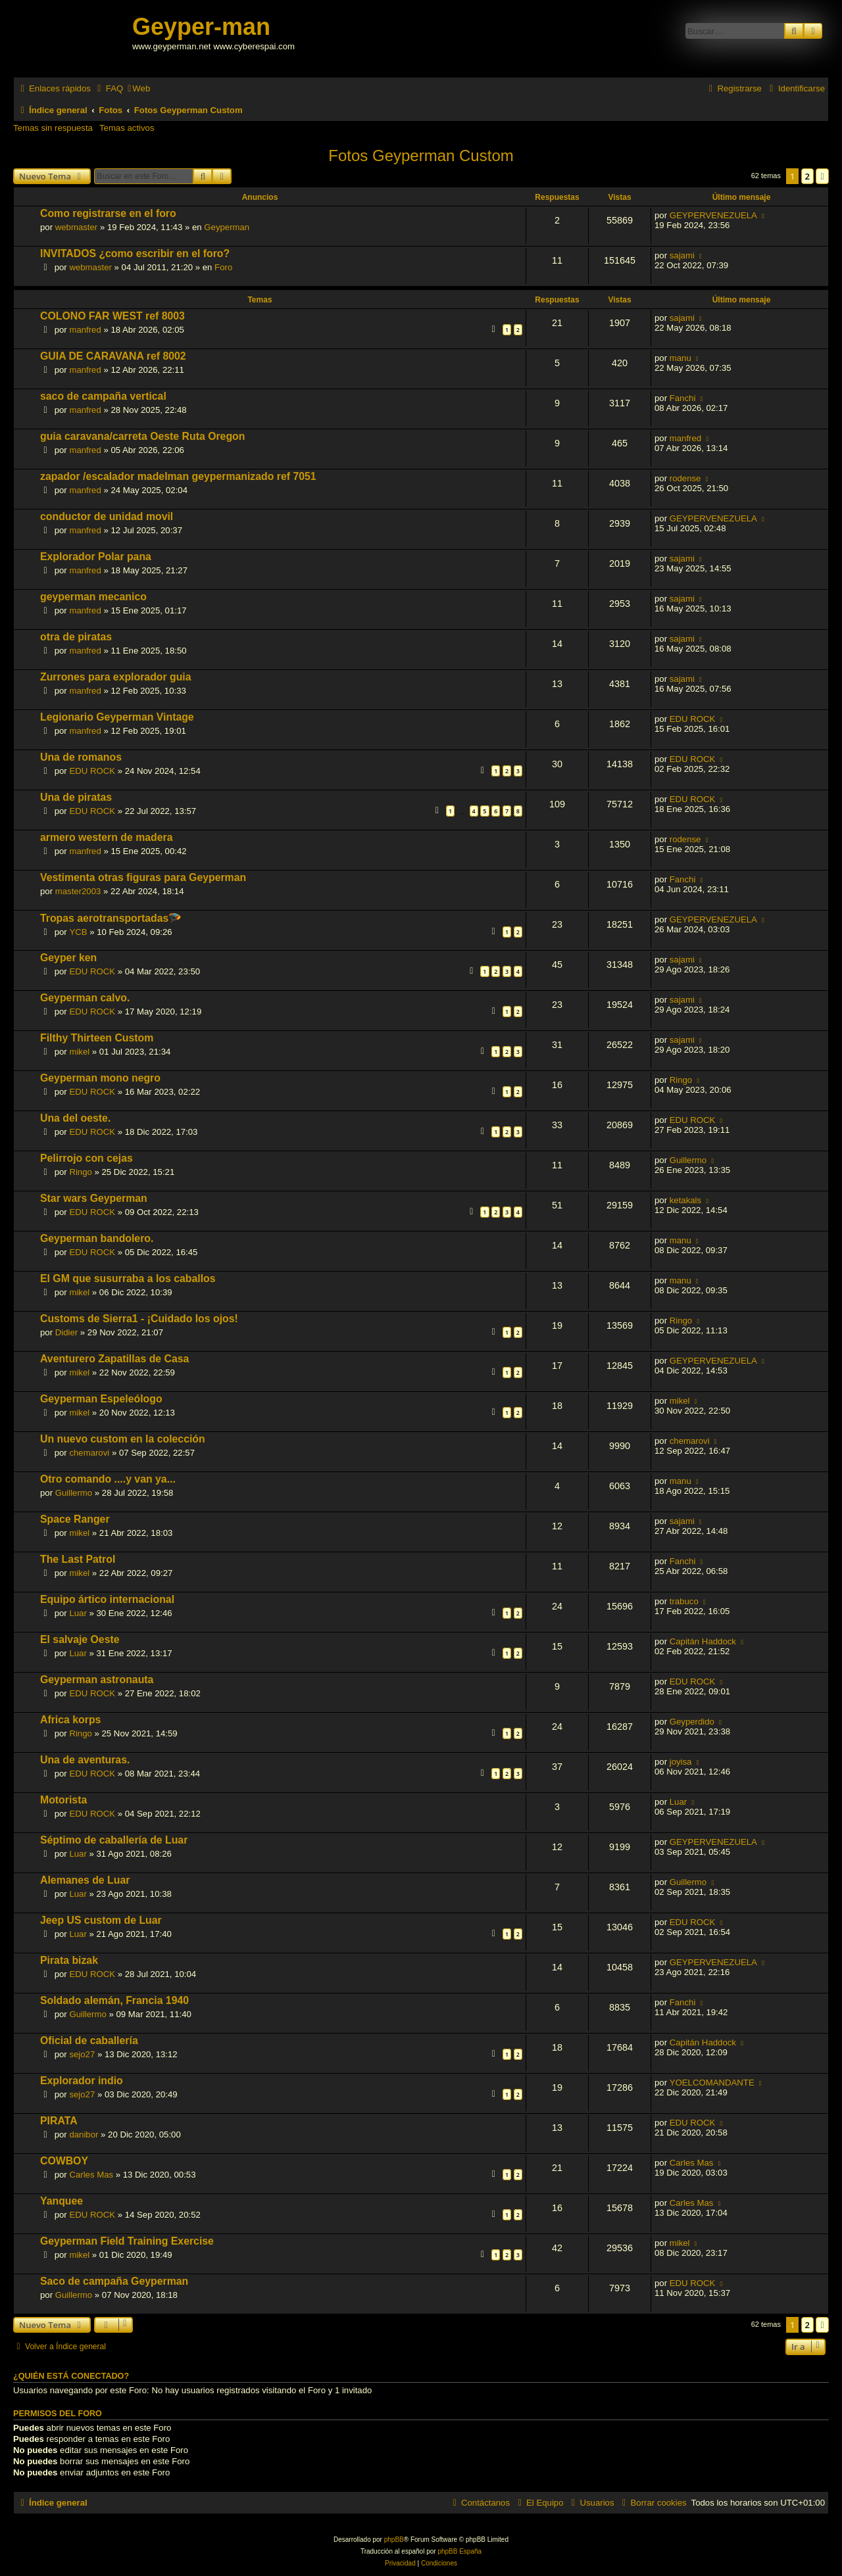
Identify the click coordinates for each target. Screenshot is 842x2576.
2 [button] (807, 176)
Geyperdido (692, 1722)
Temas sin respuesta (53, 128)
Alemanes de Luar (85, 1880)
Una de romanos (81, 757)
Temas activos (127, 128)
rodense (685, 478)
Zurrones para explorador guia (115, 676)
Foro (223, 267)
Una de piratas (76, 797)
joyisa (681, 1762)
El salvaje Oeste (80, 1639)
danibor (83, 2134)
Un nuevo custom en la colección (122, 1438)
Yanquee (61, 2200)
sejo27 (82, 2054)
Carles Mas (91, 2175)
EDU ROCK (693, 719)
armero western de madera (106, 837)
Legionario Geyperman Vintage (117, 717)
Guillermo (688, 1160)
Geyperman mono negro (100, 1078)
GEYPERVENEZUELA (713, 215)
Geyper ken (68, 957)
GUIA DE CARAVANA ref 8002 (113, 356)
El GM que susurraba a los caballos (128, 1278)
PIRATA (59, 2120)
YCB (78, 932)
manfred (85, 330)
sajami (682, 255)
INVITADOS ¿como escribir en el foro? (135, 253)
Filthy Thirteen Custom (96, 1037)
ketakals (685, 1200)
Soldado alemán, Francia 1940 (114, 2000)
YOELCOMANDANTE (712, 2082)
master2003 (78, 891)
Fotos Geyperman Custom (420, 155)
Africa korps (70, 1719)
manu (680, 358)
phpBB (394, 2539)
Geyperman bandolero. (96, 1238)
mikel (79, 1052)
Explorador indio (81, 2080)
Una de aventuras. (85, 1759)
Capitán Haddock (703, 1641)
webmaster (76, 227)
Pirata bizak (69, 1960)
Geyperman (226, 227)
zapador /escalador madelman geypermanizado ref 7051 (178, 476)
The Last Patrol (77, 1559)
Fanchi (683, 398)
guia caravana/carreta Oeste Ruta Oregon (142, 436)
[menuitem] (108, 88)
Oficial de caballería (89, 2040)
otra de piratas (76, 636)
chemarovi (89, 1453)
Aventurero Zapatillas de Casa (114, 1358)
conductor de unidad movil (106, 516)
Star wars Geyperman (93, 1198)
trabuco (684, 1601)
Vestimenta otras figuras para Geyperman (143, 877)
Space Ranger (75, 1519)
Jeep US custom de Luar (101, 1920)
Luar (77, 1613)
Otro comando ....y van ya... (108, 1479)
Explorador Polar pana (95, 556)
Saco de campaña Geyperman (114, 2281)
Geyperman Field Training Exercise (127, 2241)
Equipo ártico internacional (107, 1599)
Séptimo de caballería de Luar (113, 1840)
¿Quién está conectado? (71, 2376)
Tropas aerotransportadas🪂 (111, 918)
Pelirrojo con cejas (86, 1158)
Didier (66, 1332)
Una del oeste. (75, 1118)
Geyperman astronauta (96, 1679)
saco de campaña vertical (103, 396)
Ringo (681, 1080)
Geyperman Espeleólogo (101, 1398)
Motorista (63, 1799)
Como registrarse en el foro (108, 213)
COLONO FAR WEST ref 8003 (112, 316)
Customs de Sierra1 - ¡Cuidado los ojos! (139, 1318)
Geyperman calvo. (85, 997)
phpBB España (459, 2551)
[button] (822, 176)
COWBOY (64, 2160)
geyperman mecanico (93, 596)
